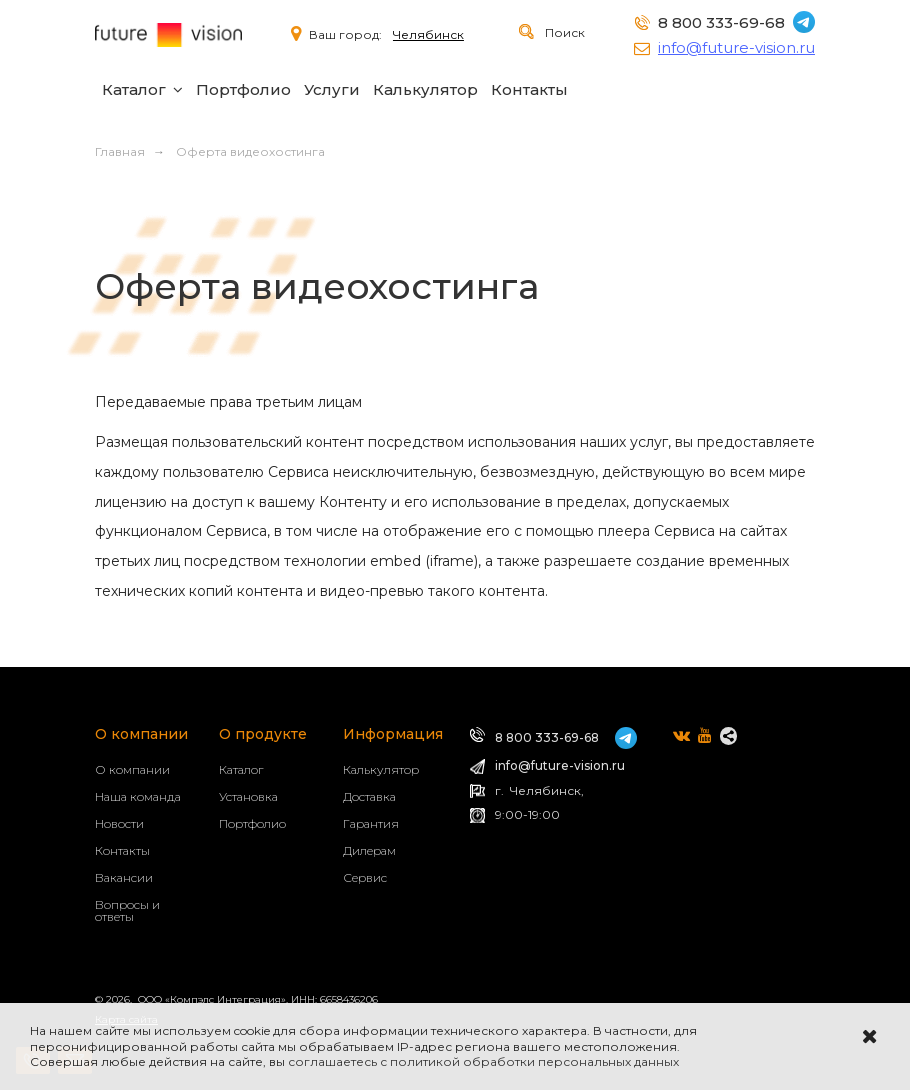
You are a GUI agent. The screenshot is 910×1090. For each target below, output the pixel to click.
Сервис (365, 877)
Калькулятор (425, 89)
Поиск (563, 32)
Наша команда (138, 796)
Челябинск (428, 34)
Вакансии (124, 877)
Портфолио (243, 89)
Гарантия (371, 823)
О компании (132, 769)
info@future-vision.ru (736, 47)
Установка (248, 796)
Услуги (332, 89)
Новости (119, 823)
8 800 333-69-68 (721, 22)
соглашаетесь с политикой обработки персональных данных (483, 1061)
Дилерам (369, 850)
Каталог (134, 89)
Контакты (529, 89)
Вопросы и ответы (127, 910)
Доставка (369, 796)
